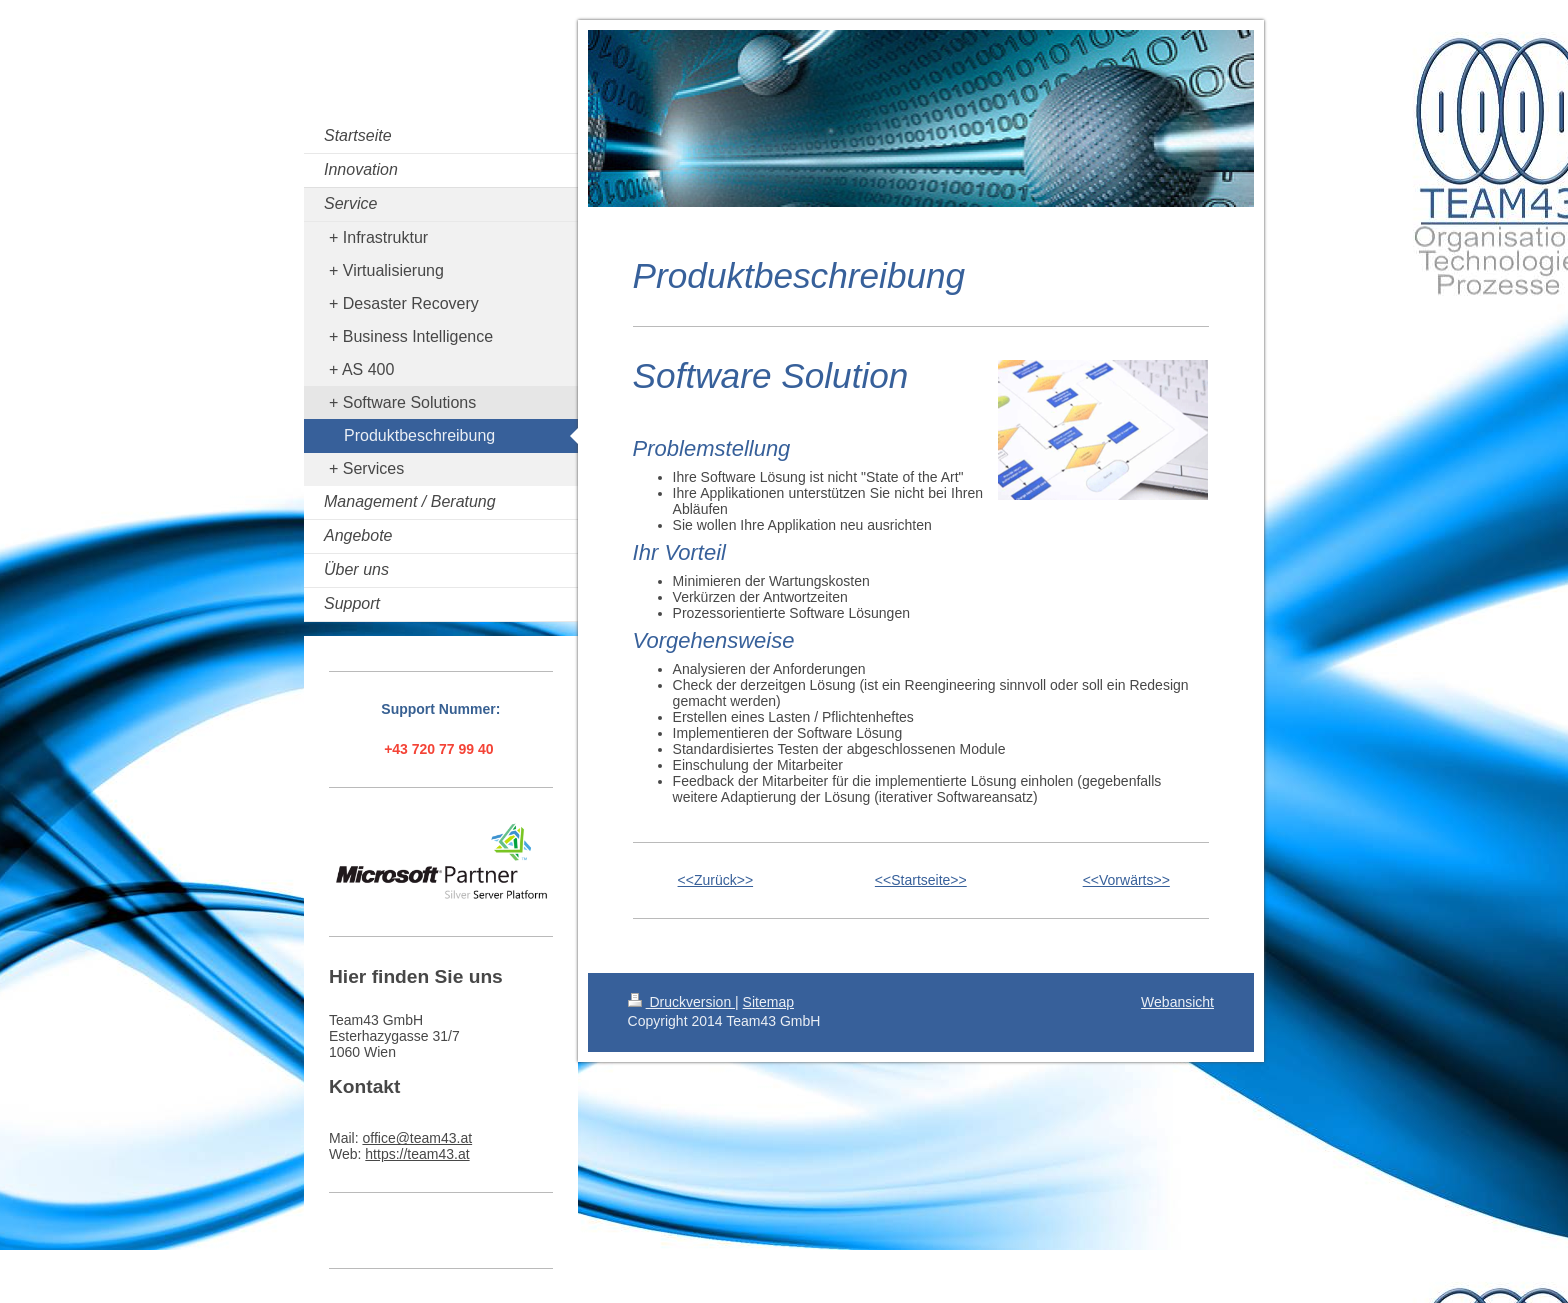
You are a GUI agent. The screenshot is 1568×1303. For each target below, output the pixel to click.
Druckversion (681, 1002)
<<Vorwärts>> (1126, 880)
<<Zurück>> (716, 880)
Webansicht (1177, 1002)
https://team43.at (417, 1154)
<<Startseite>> (921, 880)
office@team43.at (417, 1138)
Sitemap (768, 1002)
